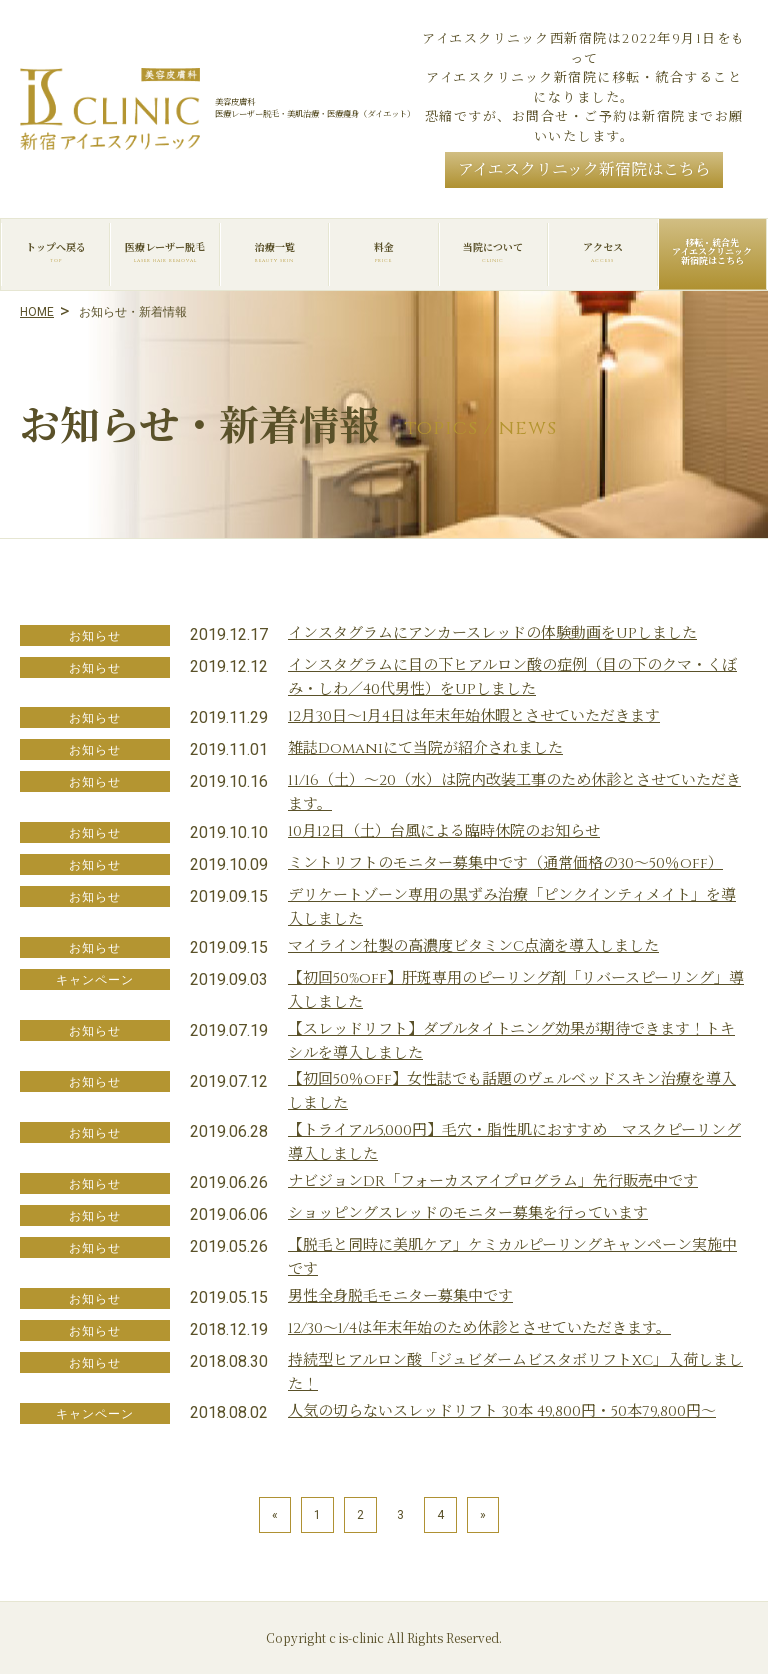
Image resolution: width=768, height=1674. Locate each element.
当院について (493, 252)
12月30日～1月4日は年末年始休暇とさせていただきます (474, 716)
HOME (37, 312)
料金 (383, 252)
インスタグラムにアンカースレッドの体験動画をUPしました (492, 633)
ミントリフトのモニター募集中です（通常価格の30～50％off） (505, 863)
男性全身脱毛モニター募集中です (400, 1296)
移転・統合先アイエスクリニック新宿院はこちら (712, 252)
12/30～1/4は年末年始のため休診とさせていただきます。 (479, 1328)
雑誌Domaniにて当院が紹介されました (425, 748)
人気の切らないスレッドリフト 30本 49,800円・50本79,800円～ (502, 1411)
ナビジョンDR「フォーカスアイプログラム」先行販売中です (493, 1181)
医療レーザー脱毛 (164, 252)
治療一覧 (274, 252)
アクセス (602, 252)
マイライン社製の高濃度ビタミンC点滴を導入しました (473, 946)
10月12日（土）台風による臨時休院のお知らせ (444, 831)
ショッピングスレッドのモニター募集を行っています (468, 1213)
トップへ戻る (55, 252)
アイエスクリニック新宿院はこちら (584, 170)
